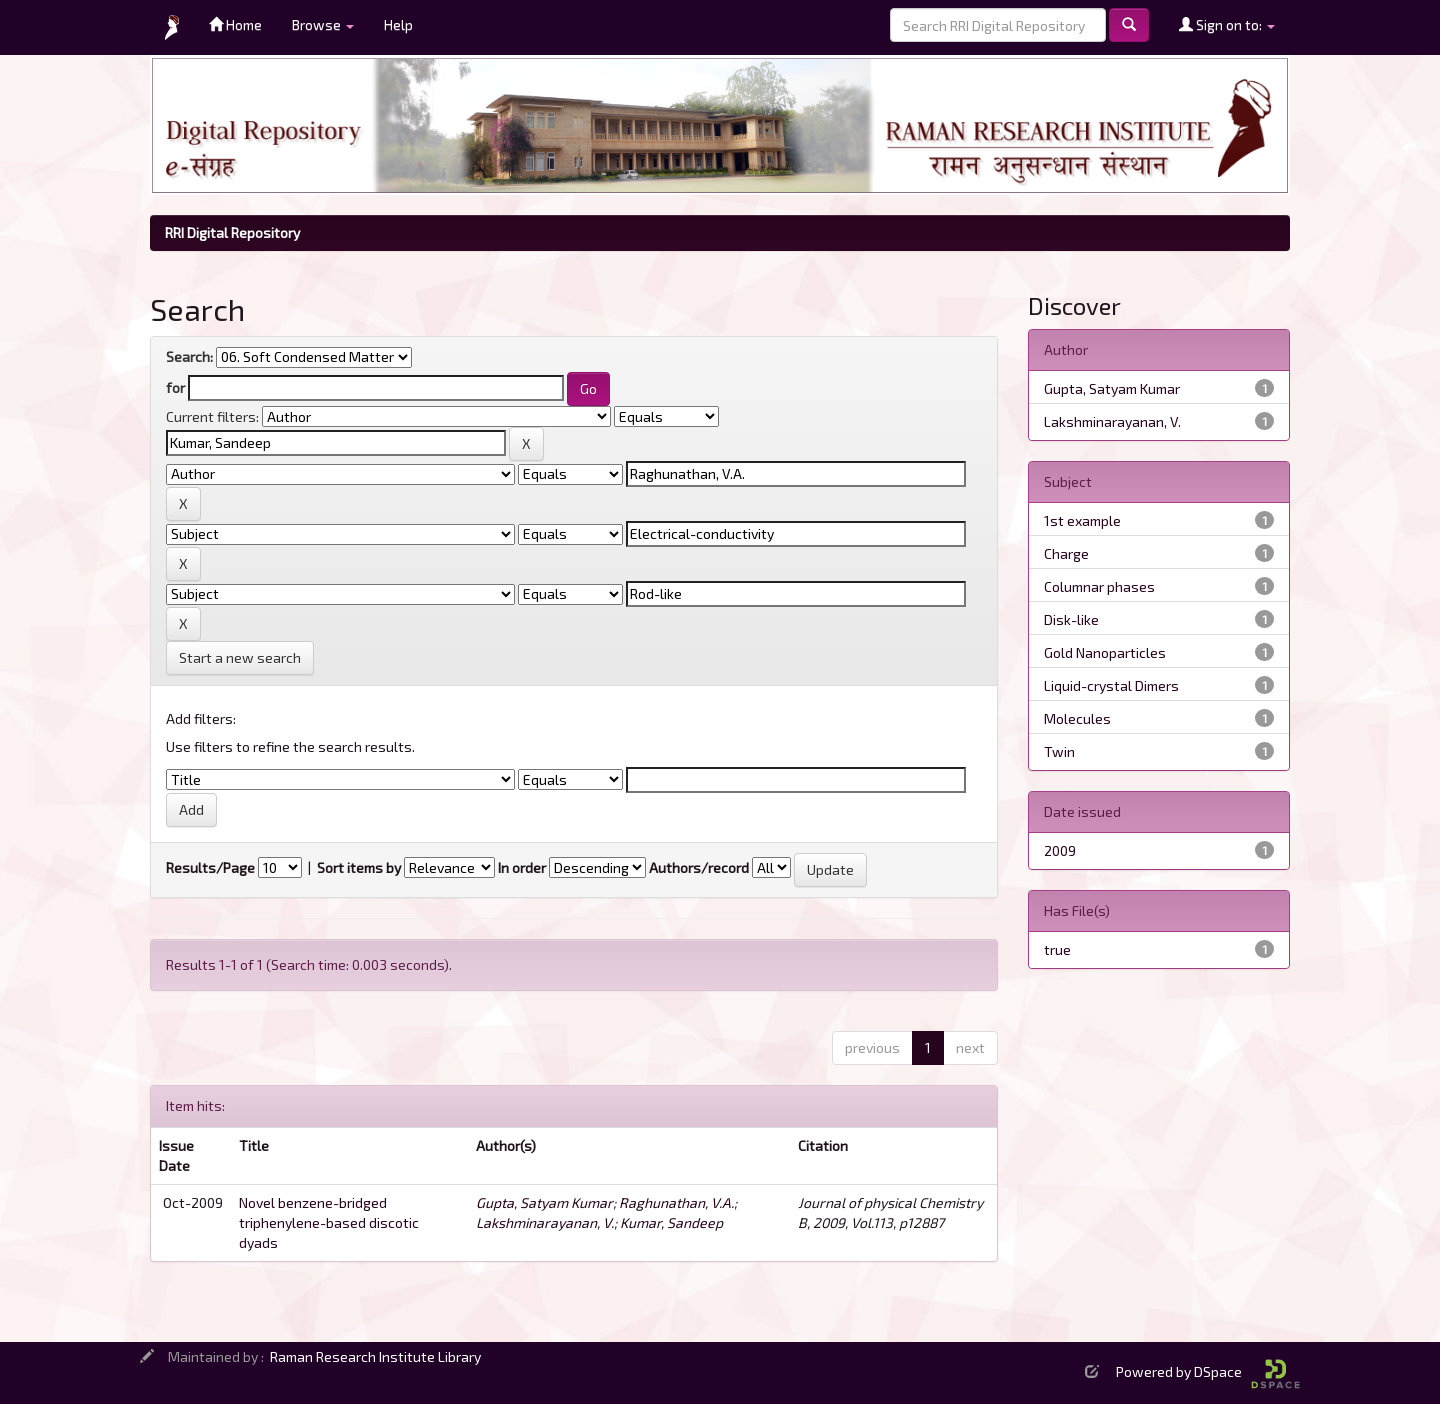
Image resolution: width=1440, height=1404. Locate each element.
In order (522, 867)
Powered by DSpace (1208, 1371)
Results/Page (210, 867)
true (1057, 949)
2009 (1060, 850)
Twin (1059, 751)
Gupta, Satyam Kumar (544, 1202)
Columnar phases (1099, 586)
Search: (189, 356)
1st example (1082, 520)
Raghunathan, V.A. (676, 1202)
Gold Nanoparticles (1105, 652)
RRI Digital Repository (232, 232)
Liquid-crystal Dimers (1111, 685)
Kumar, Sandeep (671, 1222)
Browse (323, 24)
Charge (1066, 553)
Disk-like (1071, 619)
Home (235, 24)
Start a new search (240, 657)
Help (398, 24)
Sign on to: (1227, 24)
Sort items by (359, 867)
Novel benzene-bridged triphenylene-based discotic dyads (329, 1222)
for (175, 387)
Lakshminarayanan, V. (545, 1222)
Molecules (1077, 718)
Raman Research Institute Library (375, 1356)
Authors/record (699, 867)
